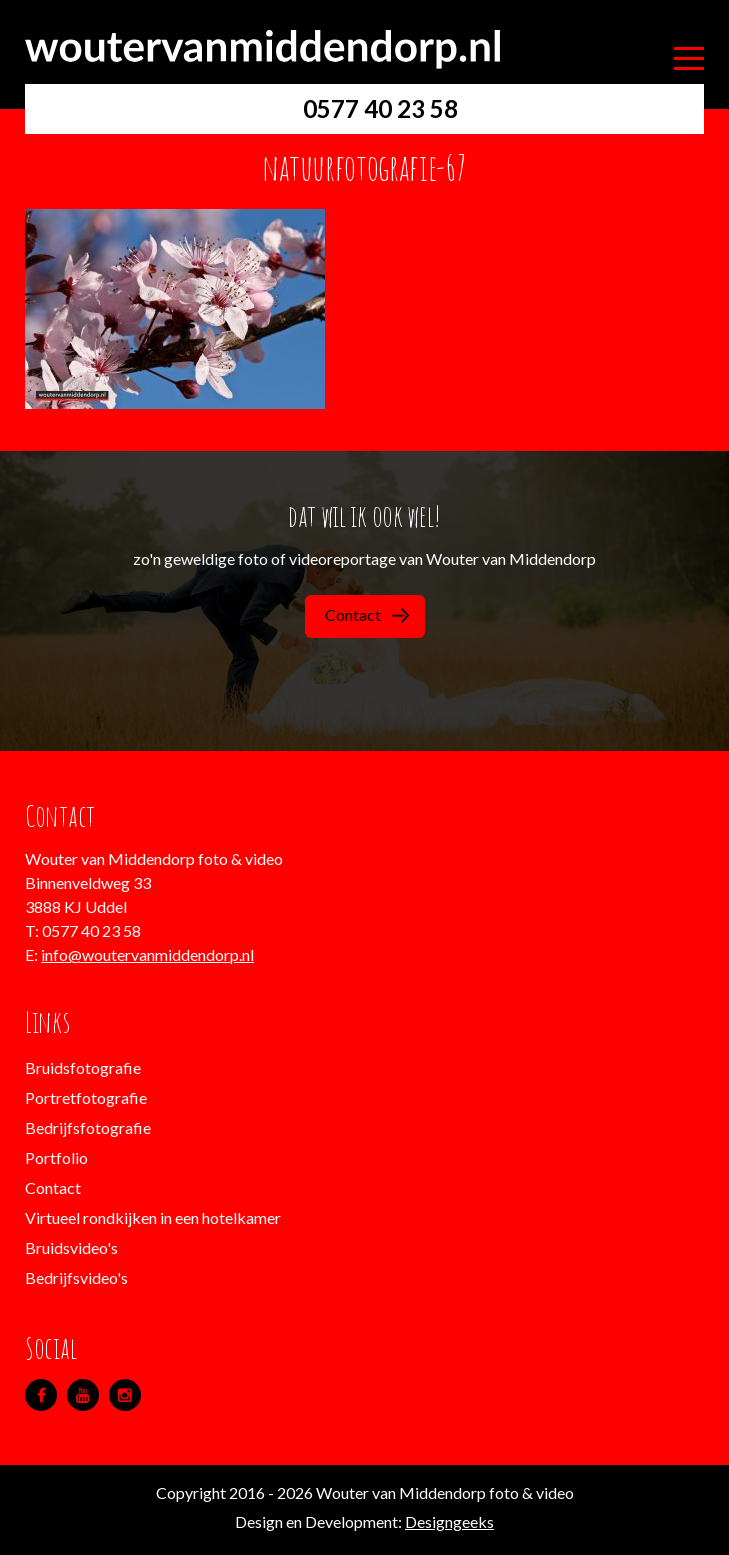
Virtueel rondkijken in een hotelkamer (153, 1217)
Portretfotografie (86, 1097)
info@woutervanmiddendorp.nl (147, 954)
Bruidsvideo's (71, 1247)
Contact (367, 614)
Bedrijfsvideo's (76, 1277)
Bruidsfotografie (83, 1067)
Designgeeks (449, 1521)
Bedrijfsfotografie (88, 1127)
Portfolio (56, 1157)
